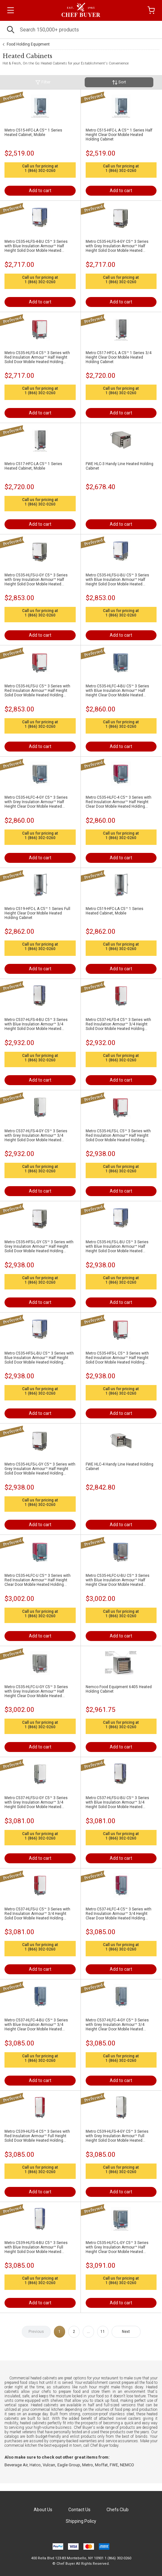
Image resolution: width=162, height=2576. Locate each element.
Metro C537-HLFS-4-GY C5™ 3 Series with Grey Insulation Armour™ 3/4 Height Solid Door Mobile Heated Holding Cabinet (35, 1135)
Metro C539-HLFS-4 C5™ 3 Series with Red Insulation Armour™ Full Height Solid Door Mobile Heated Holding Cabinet (37, 2136)
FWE (114, 2464)
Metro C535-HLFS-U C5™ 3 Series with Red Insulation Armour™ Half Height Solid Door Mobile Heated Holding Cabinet (37, 690)
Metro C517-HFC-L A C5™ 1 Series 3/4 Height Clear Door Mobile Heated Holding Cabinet (118, 357)
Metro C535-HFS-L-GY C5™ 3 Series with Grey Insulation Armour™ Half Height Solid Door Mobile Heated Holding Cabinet (38, 1246)
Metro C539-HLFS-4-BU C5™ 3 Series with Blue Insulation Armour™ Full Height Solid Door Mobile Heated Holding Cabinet (36, 2247)
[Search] (81, 29)
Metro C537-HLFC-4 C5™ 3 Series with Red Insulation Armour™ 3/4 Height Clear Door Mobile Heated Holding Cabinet (118, 1913)
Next (126, 2331)
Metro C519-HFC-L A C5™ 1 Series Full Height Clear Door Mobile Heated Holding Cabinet (37, 913)
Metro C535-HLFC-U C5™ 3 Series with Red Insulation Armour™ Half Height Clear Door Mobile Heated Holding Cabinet (37, 1580)
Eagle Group (68, 2464)
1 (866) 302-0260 (40, 170)
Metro (87, 2464)
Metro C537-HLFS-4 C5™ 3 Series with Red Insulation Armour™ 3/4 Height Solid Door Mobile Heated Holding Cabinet (118, 1024)
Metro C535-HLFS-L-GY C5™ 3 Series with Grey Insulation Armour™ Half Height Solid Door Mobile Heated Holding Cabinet (39, 1468)
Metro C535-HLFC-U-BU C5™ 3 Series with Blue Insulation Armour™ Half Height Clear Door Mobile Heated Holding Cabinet (117, 1580)
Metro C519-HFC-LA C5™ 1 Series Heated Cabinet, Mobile (114, 910)
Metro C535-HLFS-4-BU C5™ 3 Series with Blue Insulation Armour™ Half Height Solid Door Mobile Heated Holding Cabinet (36, 246)
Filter (42, 82)
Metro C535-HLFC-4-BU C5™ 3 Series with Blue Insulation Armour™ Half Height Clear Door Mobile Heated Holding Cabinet (117, 690)
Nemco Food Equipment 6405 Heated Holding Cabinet (119, 1689)
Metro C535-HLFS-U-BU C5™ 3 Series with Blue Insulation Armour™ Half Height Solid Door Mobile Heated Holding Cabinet (117, 579)
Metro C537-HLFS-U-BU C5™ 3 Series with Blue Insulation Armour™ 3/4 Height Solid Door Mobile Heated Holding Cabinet (117, 1802)
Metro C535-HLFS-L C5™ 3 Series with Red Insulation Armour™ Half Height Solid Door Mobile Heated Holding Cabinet (118, 1135)
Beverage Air (16, 2464)
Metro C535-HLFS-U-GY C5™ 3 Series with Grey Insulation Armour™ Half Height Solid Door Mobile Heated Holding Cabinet (36, 579)
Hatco (35, 2464)
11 (102, 2331)
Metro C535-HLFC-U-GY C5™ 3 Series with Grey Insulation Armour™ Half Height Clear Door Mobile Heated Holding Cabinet (36, 1691)
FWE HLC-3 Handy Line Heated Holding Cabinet (119, 466)
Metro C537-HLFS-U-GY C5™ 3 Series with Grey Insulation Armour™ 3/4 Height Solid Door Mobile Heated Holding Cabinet (36, 1802)
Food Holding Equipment (28, 44)
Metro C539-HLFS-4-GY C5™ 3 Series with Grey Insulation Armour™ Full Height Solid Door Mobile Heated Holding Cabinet (117, 2136)
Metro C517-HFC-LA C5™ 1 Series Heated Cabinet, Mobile (33, 466)
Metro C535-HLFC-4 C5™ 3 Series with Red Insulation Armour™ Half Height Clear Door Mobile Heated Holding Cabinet (118, 802)
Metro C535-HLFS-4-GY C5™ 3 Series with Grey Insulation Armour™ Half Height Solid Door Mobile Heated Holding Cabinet (117, 246)
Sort (119, 82)
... (88, 2331)
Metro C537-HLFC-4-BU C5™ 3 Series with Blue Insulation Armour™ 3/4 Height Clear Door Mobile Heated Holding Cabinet (36, 2024)
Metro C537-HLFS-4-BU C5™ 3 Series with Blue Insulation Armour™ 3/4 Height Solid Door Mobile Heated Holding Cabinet (36, 1024)
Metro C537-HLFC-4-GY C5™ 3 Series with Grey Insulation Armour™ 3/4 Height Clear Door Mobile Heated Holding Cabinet (117, 2024)
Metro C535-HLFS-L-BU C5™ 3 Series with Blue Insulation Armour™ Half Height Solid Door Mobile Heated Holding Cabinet (117, 1246)
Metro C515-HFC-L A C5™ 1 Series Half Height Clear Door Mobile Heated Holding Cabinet (119, 134)
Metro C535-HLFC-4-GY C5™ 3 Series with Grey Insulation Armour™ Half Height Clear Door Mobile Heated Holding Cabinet (36, 802)
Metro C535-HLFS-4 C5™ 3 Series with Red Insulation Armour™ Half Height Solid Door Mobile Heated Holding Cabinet (37, 357)
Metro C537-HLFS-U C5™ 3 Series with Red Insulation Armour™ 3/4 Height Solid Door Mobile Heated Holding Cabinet (37, 1913)
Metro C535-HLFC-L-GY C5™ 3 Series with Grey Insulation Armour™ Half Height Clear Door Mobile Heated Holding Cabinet (117, 2247)
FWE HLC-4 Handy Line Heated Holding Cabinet (119, 1466)
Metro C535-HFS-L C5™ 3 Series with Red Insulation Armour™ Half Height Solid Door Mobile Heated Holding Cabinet (117, 1358)
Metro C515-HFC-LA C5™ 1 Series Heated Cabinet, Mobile (33, 132)
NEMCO (127, 2464)
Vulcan (49, 2464)
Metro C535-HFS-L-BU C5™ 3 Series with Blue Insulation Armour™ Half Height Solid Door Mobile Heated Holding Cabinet (39, 1358)
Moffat (101, 2464)
